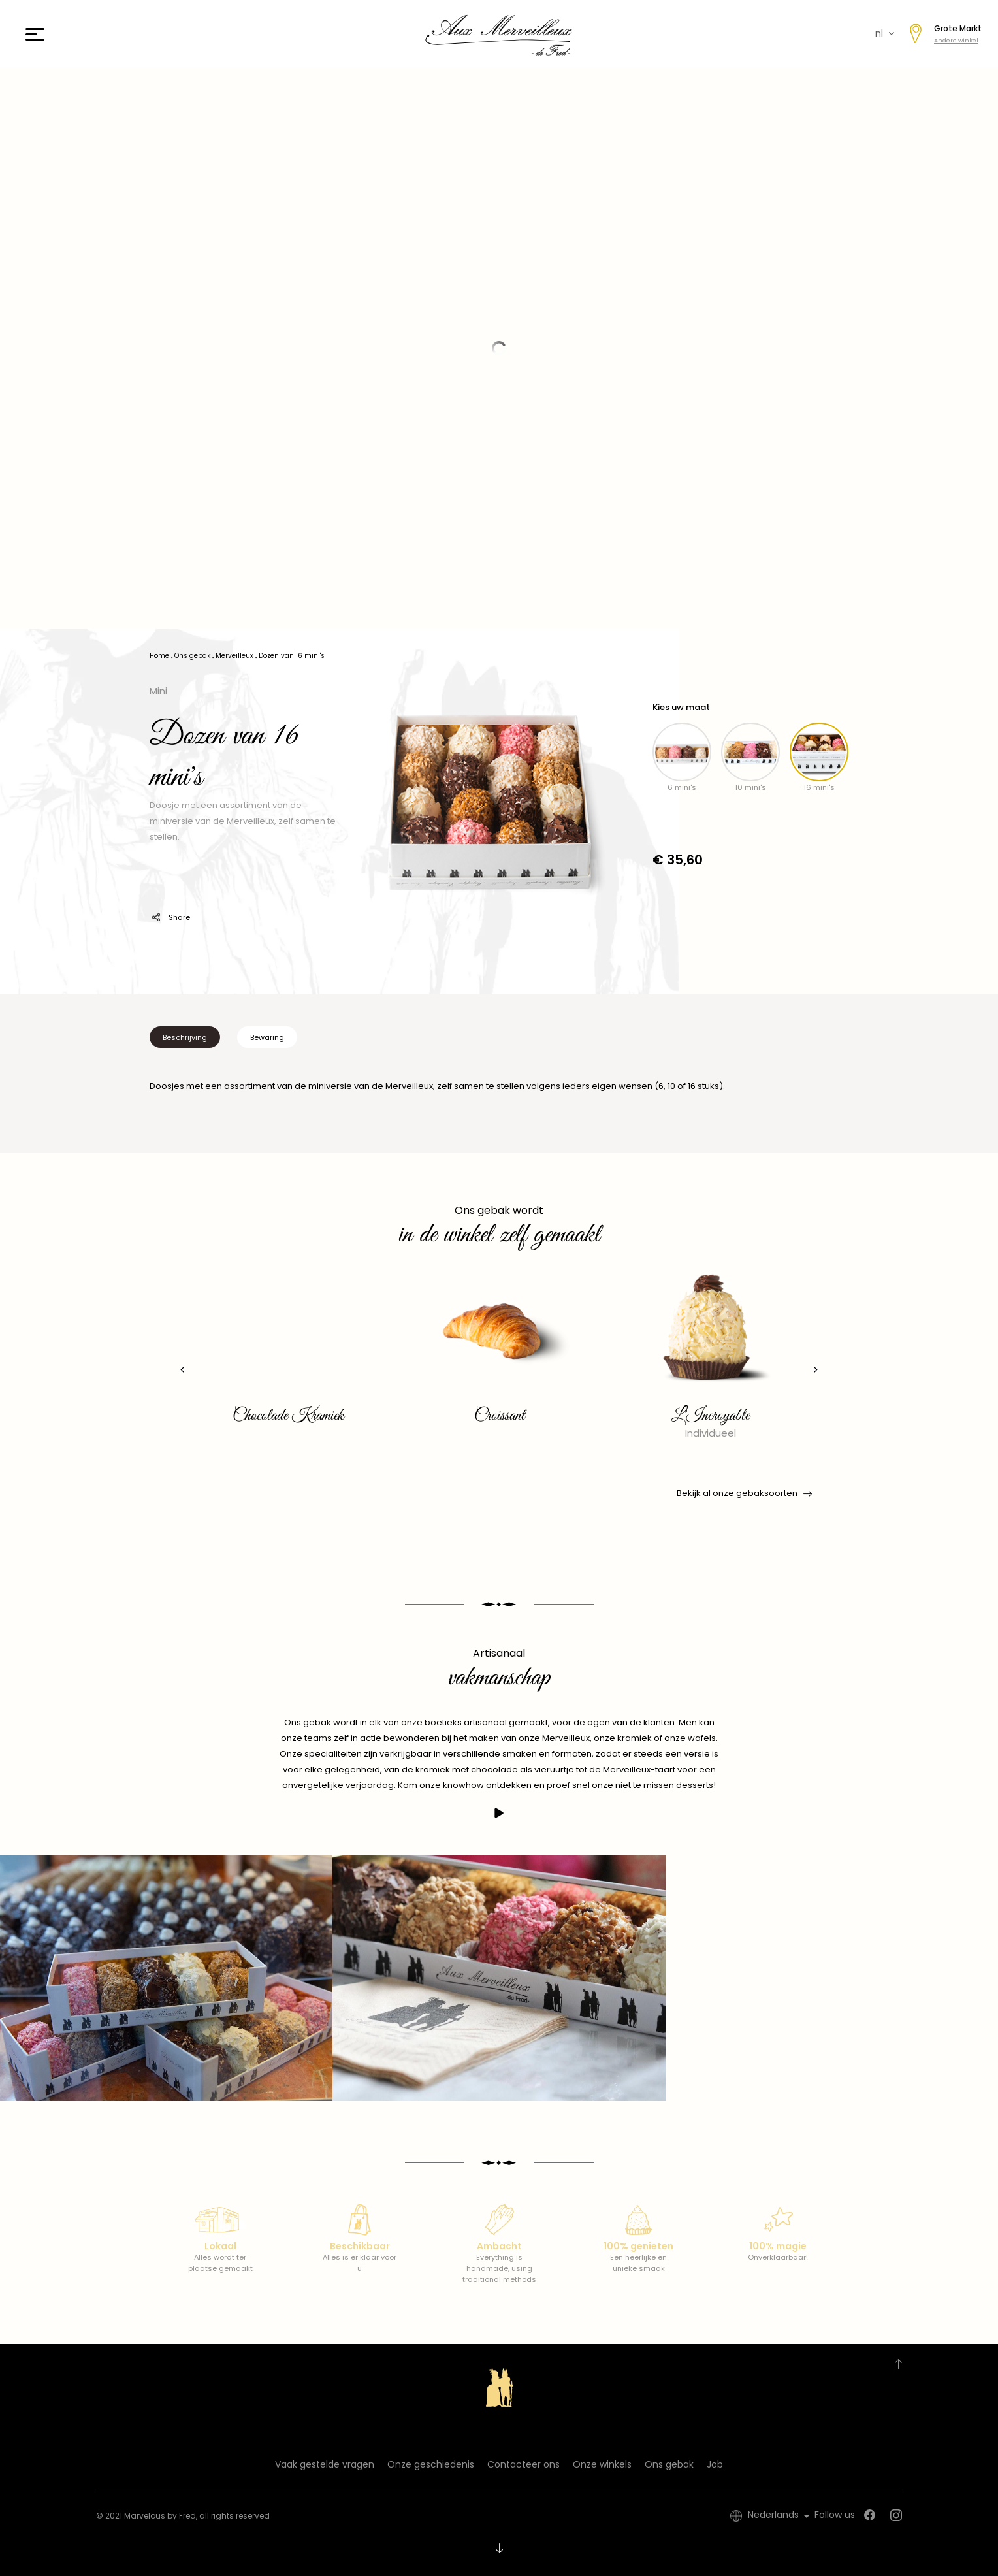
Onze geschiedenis (430, 2464)
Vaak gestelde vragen (324, 2464)
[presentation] (182, 1370)
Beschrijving (185, 1037)
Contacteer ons (523, 2464)
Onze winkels (602, 2464)
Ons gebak (669, 2464)
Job (715, 2464)
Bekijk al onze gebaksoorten (743, 1493)
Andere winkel (956, 40)
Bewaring (267, 1037)
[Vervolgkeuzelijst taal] (781, 2516)
